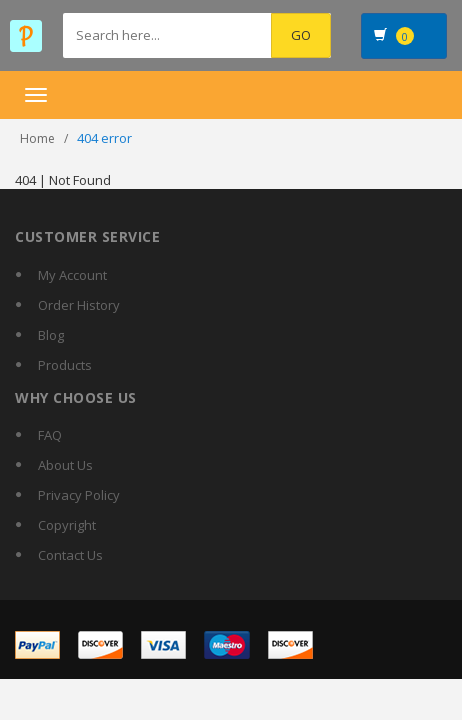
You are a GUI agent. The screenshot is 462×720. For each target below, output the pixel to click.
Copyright (67, 525)
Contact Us (70, 555)
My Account (72, 275)
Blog (51, 335)
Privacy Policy (79, 495)
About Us (65, 465)
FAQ (50, 435)
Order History (79, 305)
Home (37, 138)
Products (65, 365)
